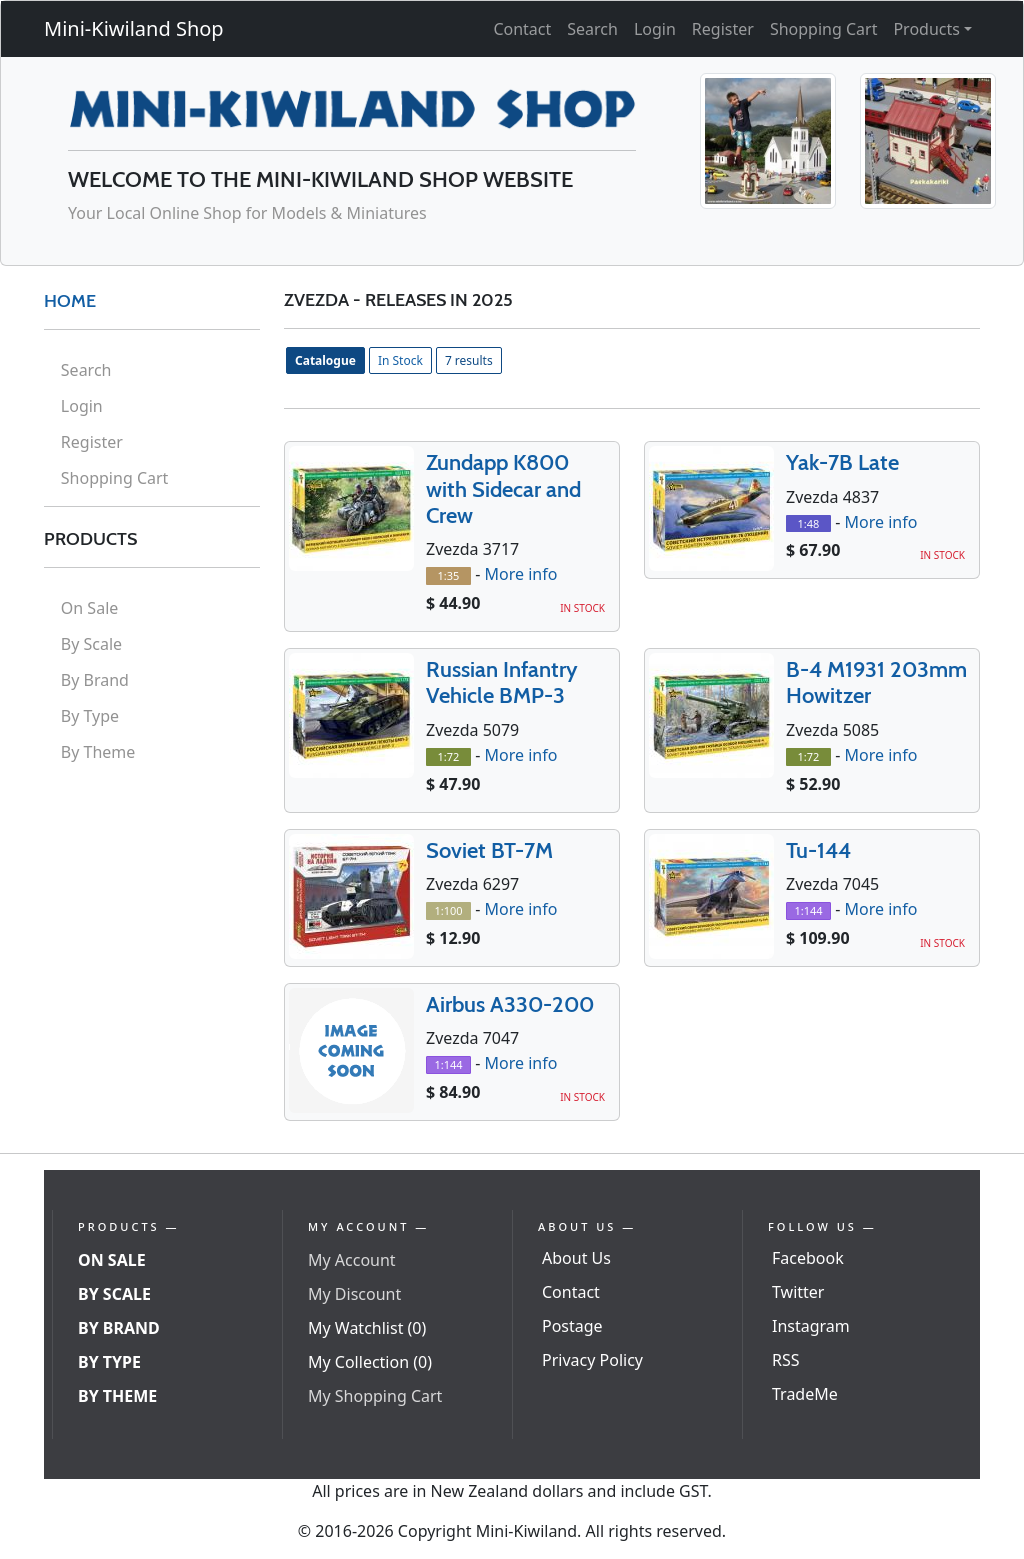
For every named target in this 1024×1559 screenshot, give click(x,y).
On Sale (89, 608)
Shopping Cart (824, 29)
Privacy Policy (592, 1360)
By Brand (95, 680)
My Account (352, 1260)
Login (655, 29)
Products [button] (926, 29)
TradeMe (805, 1394)
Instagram (811, 1326)
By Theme (98, 752)
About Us (576, 1258)
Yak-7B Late (842, 462)
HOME (70, 301)
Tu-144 (818, 850)
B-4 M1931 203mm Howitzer (876, 682)
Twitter (798, 1292)
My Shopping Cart (375, 1396)
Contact (522, 29)
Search (592, 29)
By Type (90, 716)
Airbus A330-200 (510, 1004)
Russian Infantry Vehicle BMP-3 (502, 682)
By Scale (91, 644)
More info (520, 575)
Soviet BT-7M (489, 850)
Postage (572, 1326)
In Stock (400, 360)
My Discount (354, 1294)
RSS (786, 1360)
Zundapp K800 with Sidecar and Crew (503, 489)
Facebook (808, 1258)
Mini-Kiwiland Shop (134, 28)
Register (723, 29)
